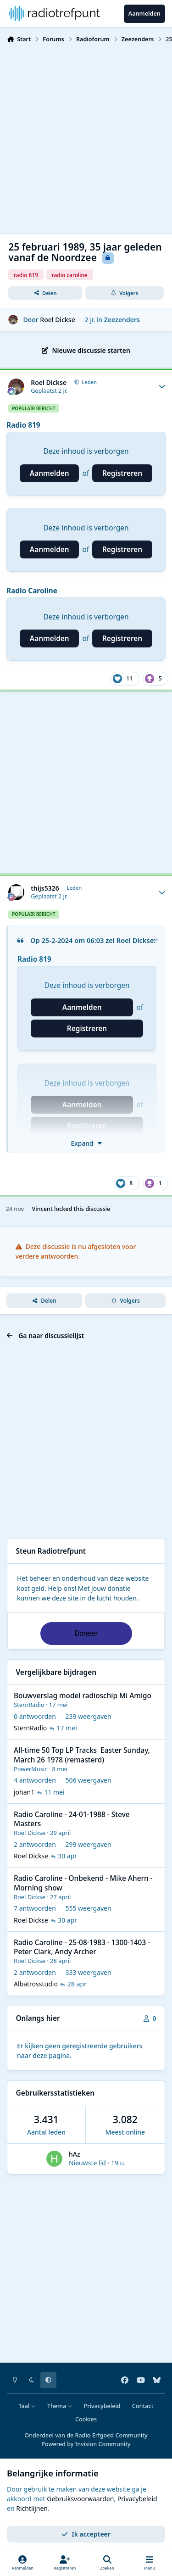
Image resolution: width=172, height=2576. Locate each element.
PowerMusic (30, 1769)
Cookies (86, 2419)
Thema (59, 2406)
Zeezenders (122, 319)
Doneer (86, 1633)
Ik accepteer (86, 2534)
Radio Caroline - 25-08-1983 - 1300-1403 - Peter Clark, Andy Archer (82, 1947)
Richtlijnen (32, 2508)
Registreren (122, 473)
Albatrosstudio (36, 1984)
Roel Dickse (57, 319)
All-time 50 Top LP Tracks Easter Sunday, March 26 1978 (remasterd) (82, 1755)
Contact (143, 2406)
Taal (27, 2406)
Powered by (85, 2444)
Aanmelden (49, 473)
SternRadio (29, 1705)
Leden (88, 382)
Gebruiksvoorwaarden (80, 2498)
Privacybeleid (102, 2406)
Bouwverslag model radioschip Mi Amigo (82, 1696)
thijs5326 (45, 888)
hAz (74, 2154)
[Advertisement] (86, 137)
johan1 (24, 1792)
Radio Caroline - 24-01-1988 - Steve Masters (72, 1819)
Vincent (42, 1209)
